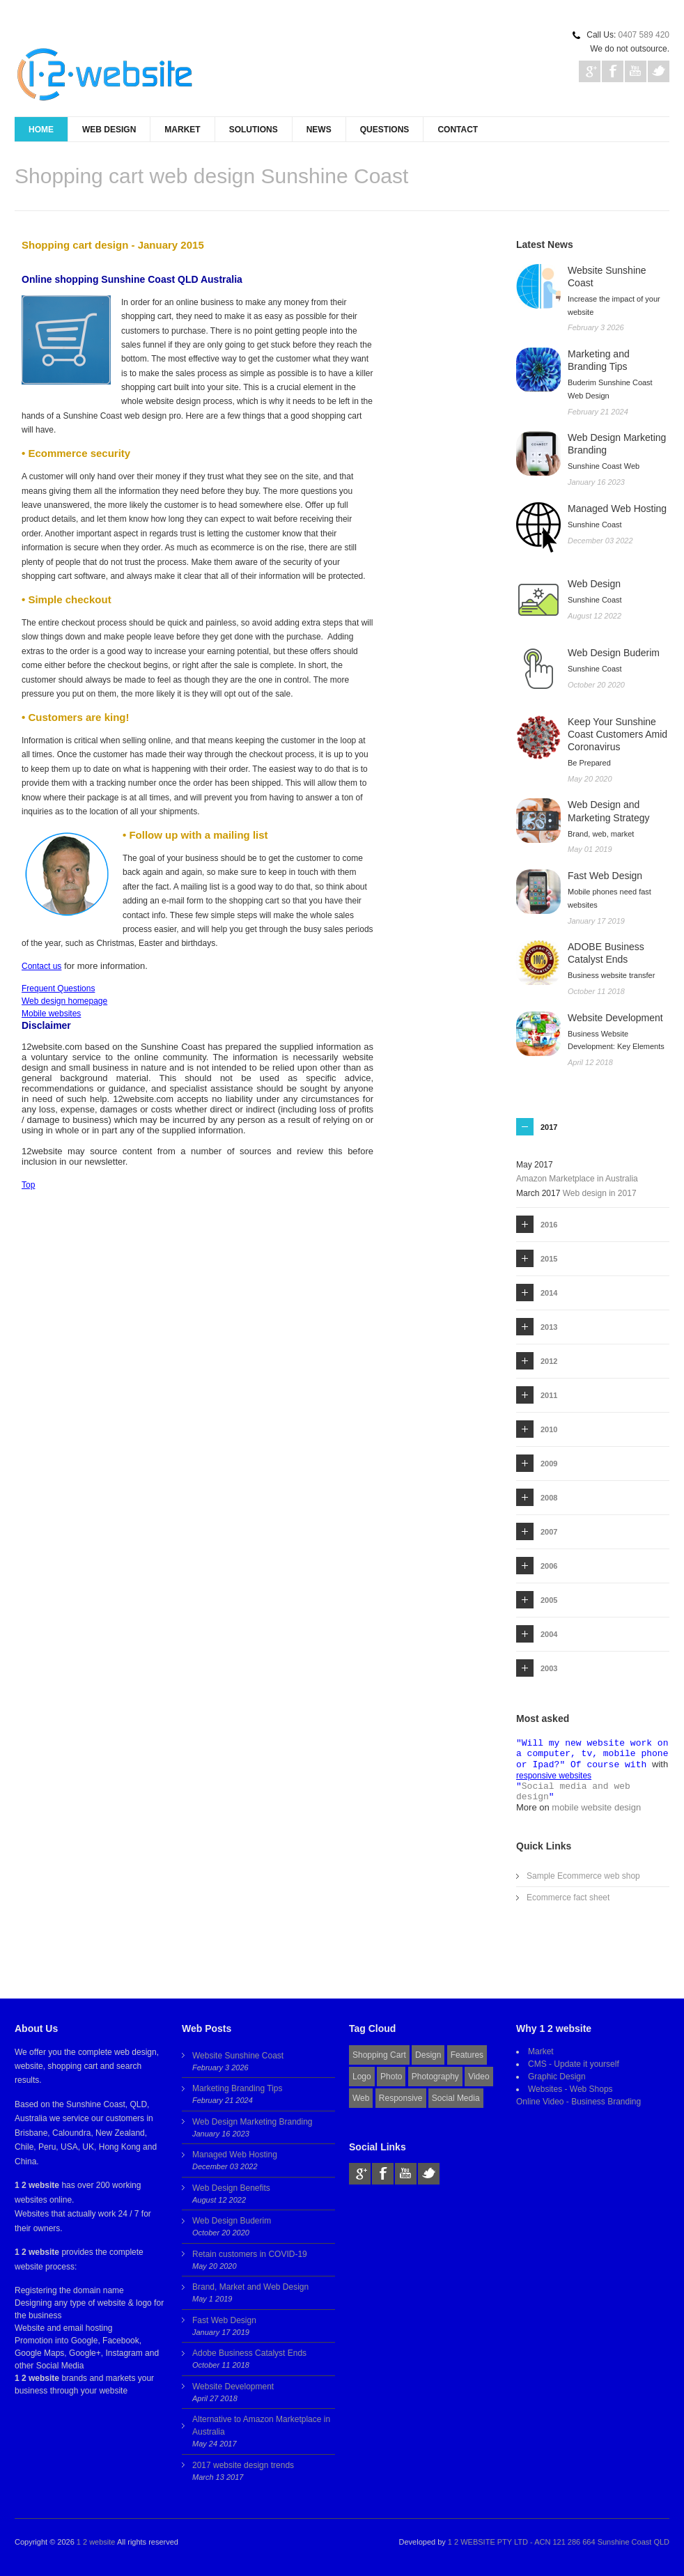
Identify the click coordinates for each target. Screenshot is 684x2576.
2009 (549, 1463)
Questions (385, 129)
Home (41, 129)
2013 (549, 1327)
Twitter (658, 71)
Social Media (456, 2098)
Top (28, 1185)
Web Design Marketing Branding (252, 2122)
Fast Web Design (224, 2320)
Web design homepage (64, 1001)
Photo (391, 2076)
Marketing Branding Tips (237, 2088)
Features (467, 2055)
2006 (549, 1566)
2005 (549, 1600)
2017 (549, 1127)
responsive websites (553, 1775)
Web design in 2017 (600, 1193)
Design (428, 2055)
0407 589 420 (644, 35)
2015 (549, 1259)
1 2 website (96, 2542)
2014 (549, 1293)
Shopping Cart (379, 2055)
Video (478, 2076)
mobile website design (596, 1807)
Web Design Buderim (231, 2221)
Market (182, 129)
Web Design (109, 129)
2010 (549, 1429)
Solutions (253, 129)
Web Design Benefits (231, 2188)
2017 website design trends (243, 2465)
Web (360, 2098)
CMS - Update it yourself (573, 2064)
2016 (549, 1224)
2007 (549, 1532)
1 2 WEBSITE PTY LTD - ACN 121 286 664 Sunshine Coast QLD (558, 2542)
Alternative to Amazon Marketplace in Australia (261, 2425)
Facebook (612, 71)
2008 (549, 1497)
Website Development (233, 2386)
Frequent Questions (58, 988)
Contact (457, 129)
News (319, 129)
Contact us (41, 966)
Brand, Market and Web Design (250, 2287)
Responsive (401, 2098)
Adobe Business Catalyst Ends (249, 2353)
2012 (549, 1361)
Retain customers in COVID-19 (249, 2254)
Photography (435, 2076)
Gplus (589, 71)
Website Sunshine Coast (237, 2056)
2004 (549, 1634)
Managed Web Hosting (234, 2154)
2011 (549, 1395)
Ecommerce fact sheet (568, 1897)
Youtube (635, 71)
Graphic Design (557, 2076)
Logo (361, 2076)
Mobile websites (51, 1013)
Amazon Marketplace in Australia (577, 1179)
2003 (549, 1668)
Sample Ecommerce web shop (583, 1876)
